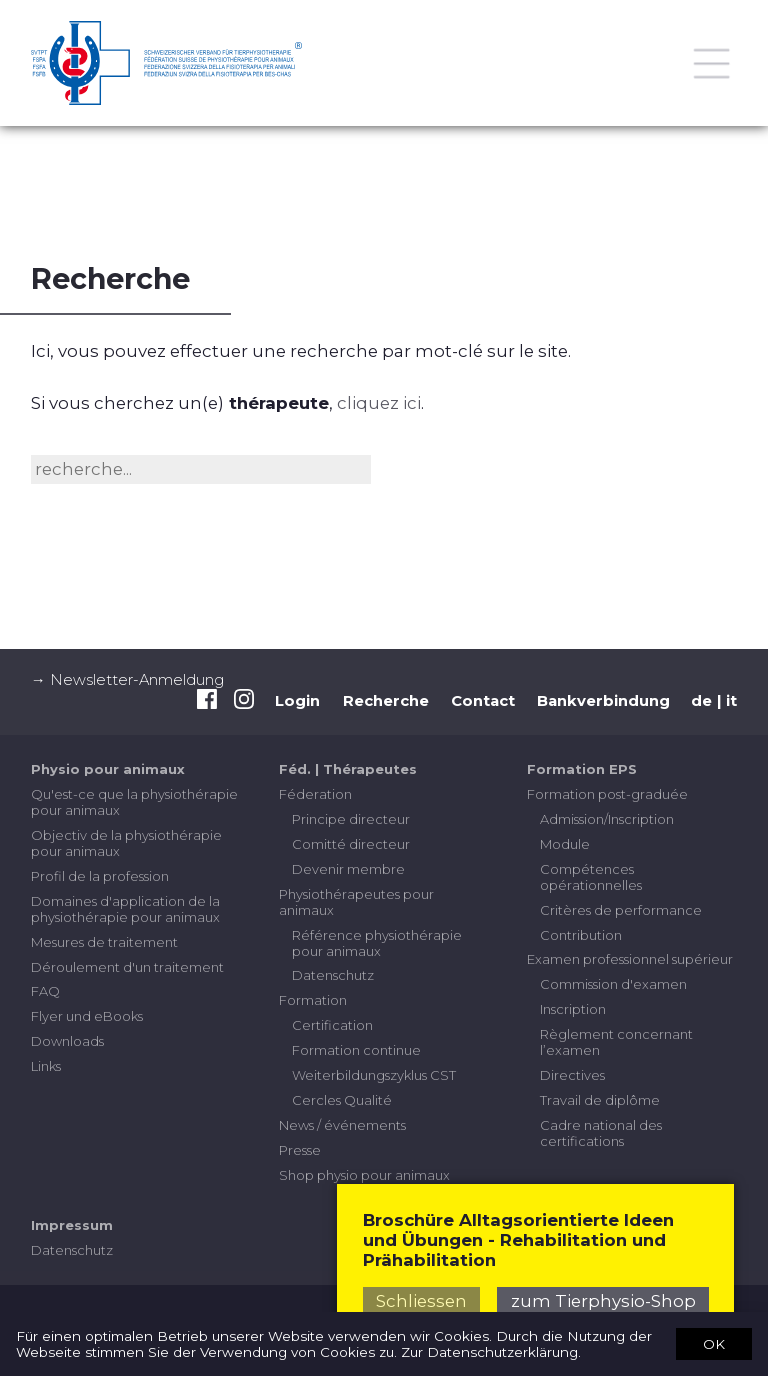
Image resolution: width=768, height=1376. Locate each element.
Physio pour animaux (108, 769)
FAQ (45, 991)
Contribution (581, 935)
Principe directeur (351, 819)
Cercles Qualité (342, 1100)
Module (565, 844)
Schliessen (421, 1301)
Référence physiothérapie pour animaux (377, 943)
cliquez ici (379, 403)
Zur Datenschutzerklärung (489, 1352)
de (701, 701)
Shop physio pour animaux (364, 1175)
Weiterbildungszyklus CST (374, 1075)
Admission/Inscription (607, 819)
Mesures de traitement (104, 942)
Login (297, 701)
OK (714, 1343)
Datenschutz (333, 975)
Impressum (72, 1225)
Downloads (67, 1041)
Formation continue (356, 1050)
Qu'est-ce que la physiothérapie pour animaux (134, 802)
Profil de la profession (100, 876)
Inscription (573, 1009)
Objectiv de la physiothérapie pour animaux (126, 843)
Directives (572, 1075)
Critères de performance (621, 910)
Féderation (315, 794)
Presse (300, 1150)
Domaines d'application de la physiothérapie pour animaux (125, 909)
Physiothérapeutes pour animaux (356, 902)
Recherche (386, 701)
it (731, 701)
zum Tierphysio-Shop (603, 1301)
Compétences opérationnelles (591, 877)
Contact (483, 701)
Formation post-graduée (607, 794)
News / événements (342, 1125)
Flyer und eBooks (87, 1016)
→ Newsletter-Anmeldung (127, 680)
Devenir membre (348, 869)
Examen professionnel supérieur (630, 959)
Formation (313, 1000)
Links (46, 1066)
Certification (332, 1025)
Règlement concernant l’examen (616, 1042)
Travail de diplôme (600, 1100)
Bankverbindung (603, 701)
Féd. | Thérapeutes (348, 769)
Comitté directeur (351, 844)
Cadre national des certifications (601, 1133)
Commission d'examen (613, 984)
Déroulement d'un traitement (127, 967)
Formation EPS (582, 769)
